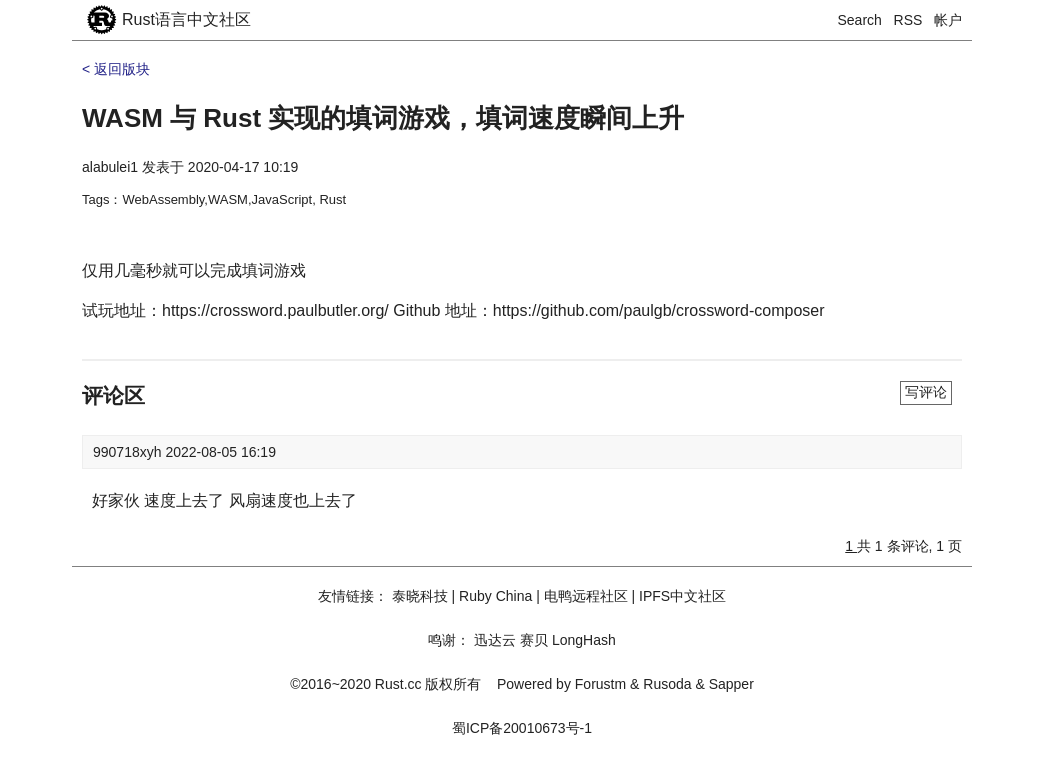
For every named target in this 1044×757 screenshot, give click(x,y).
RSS (908, 20)
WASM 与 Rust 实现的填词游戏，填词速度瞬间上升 (383, 118)
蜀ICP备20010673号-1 (522, 728)
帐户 (948, 20)
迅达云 (495, 640)
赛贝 (534, 640)
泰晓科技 (420, 596)
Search (860, 20)
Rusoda (667, 684)
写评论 (926, 392)
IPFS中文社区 (682, 596)
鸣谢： (449, 640)
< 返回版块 (116, 69)
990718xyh (129, 452)
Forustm (600, 684)
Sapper (731, 684)
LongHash (584, 640)
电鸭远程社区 (586, 596)
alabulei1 (110, 167)
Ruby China (495, 596)
